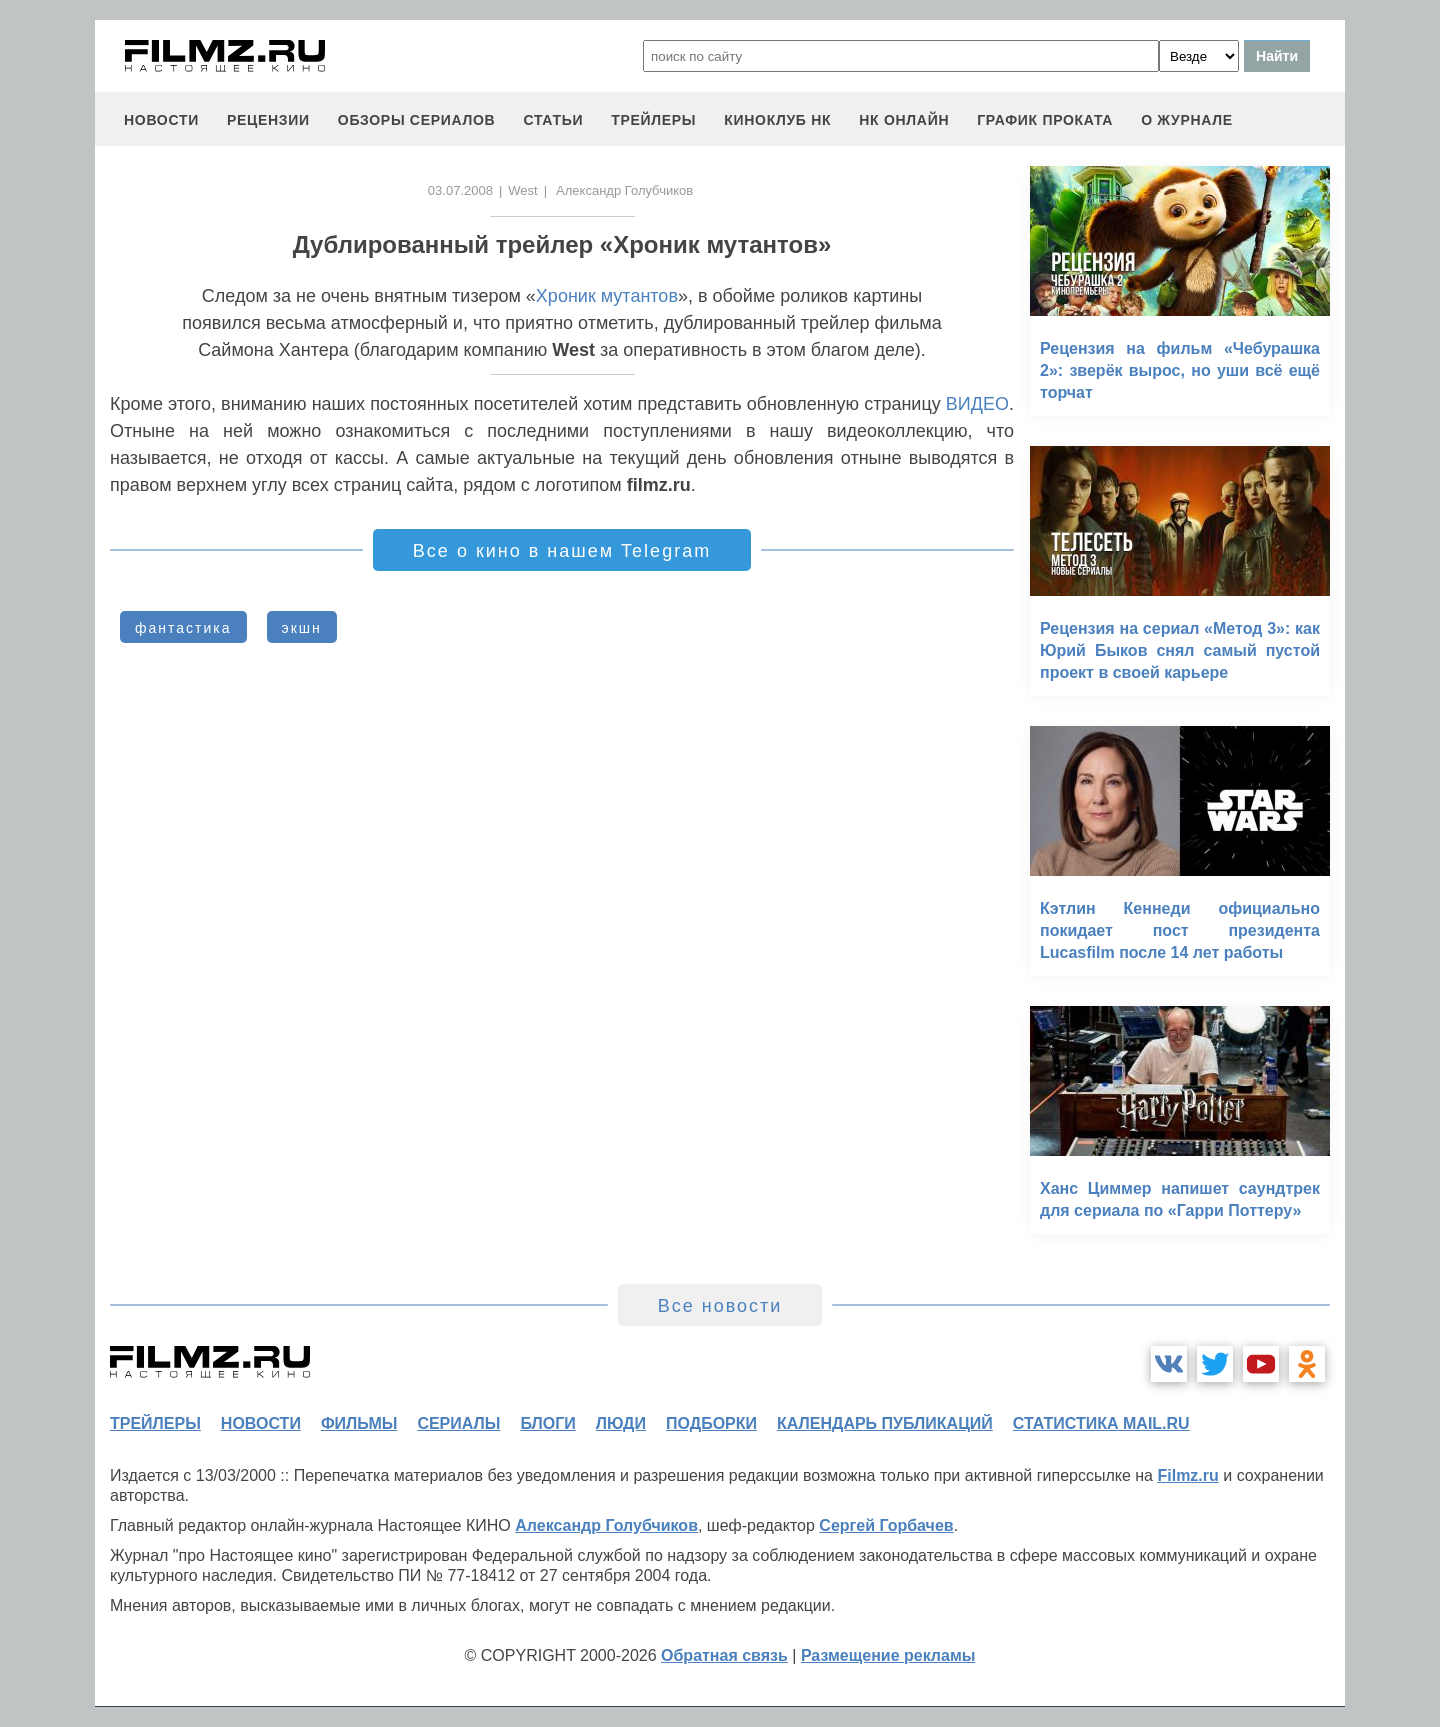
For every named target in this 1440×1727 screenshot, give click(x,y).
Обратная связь (724, 1655)
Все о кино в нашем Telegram (562, 551)
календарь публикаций (885, 1423)
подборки (711, 1423)
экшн (302, 628)
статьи (553, 120)
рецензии (268, 120)
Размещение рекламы (888, 1655)
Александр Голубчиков (606, 1525)
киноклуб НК (777, 120)
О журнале (1187, 120)
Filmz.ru (1187, 1475)
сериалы (458, 1423)
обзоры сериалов (417, 120)
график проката (1045, 120)
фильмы (359, 1423)
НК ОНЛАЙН (904, 120)
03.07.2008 (460, 190)
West (522, 190)
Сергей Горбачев (886, 1525)
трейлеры (653, 120)
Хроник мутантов (607, 296)
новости (161, 120)
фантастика (183, 628)
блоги (547, 1423)
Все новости (720, 1306)
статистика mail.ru (1101, 1423)
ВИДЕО (977, 404)
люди (621, 1423)
